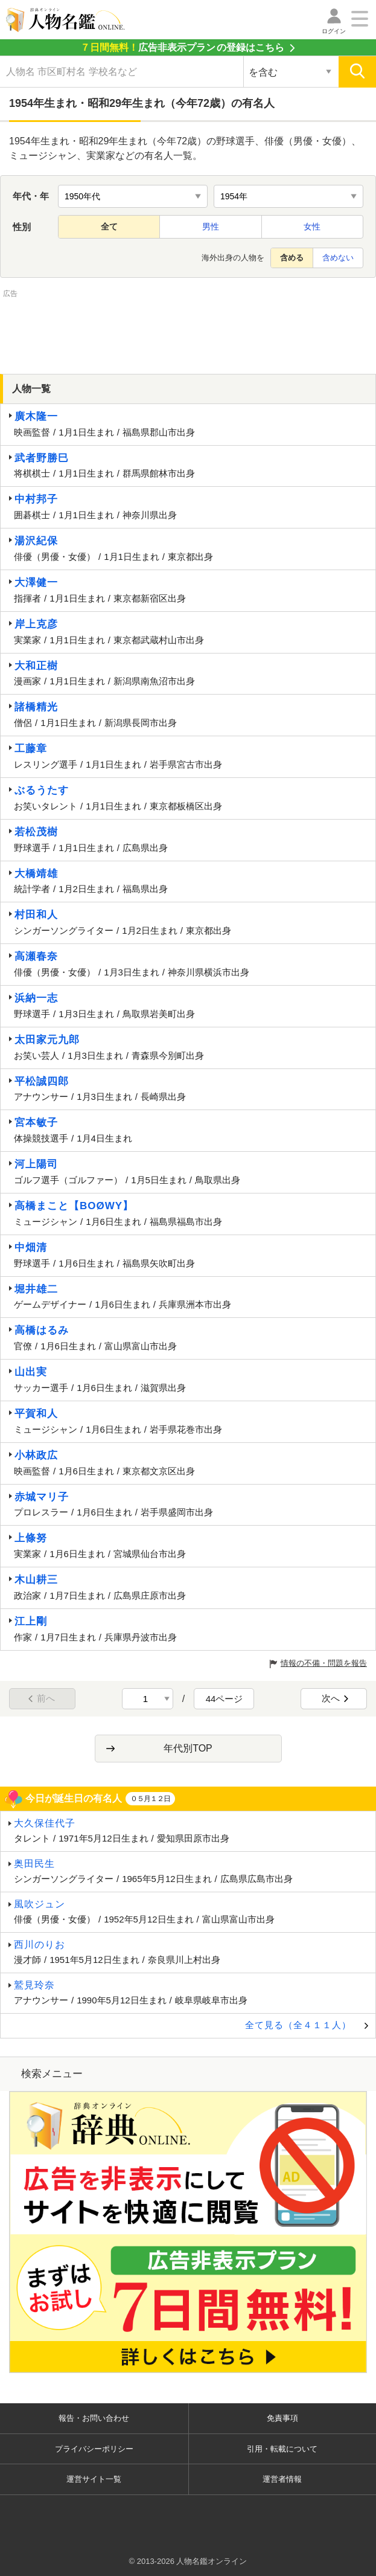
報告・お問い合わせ (94, 2418)
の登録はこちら (182, 47)
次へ (335, 1698)
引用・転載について (282, 2448)
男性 (210, 226)
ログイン (334, 31)
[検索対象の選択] (291, 72)
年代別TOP (188, 1748)
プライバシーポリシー (94, 2448)
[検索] (357, 72)
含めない (338, 257)
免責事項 (282, 2418)
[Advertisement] (188, 330)
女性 (312, 226)
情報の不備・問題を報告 (324, 1663)
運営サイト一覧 (93, 2479)
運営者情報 (282, 2479)
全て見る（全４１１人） (298, 2025)
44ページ (224, 1699)
